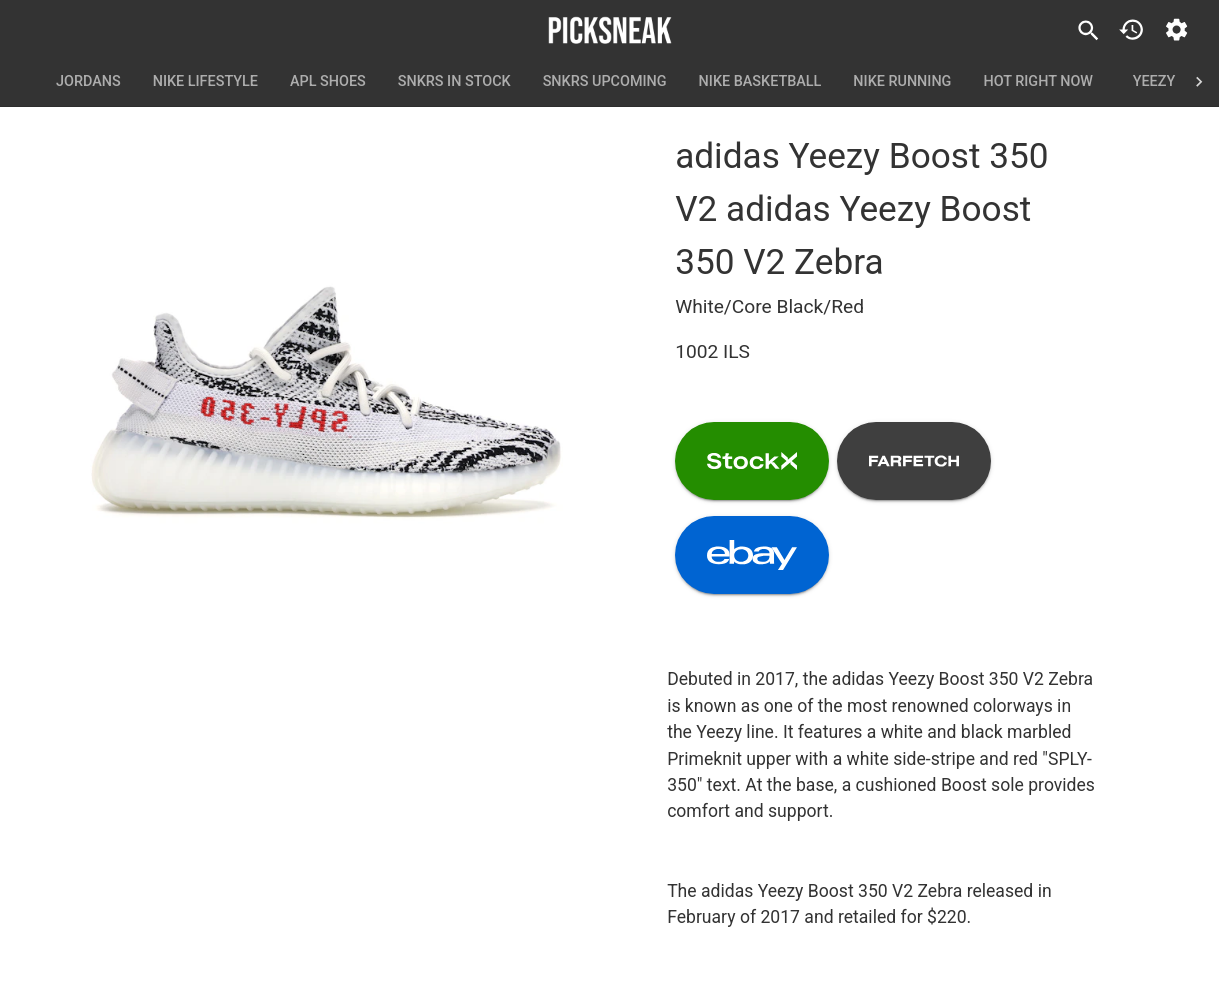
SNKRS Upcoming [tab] (605, 82)
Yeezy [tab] (1154, 82)
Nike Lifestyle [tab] (205, 82)
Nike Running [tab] (902, 82)
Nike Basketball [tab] (760, 82)
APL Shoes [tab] (328, 82)
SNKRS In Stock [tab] (454, 82)
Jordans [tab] (88, 82)
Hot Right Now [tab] (1038, 82)
